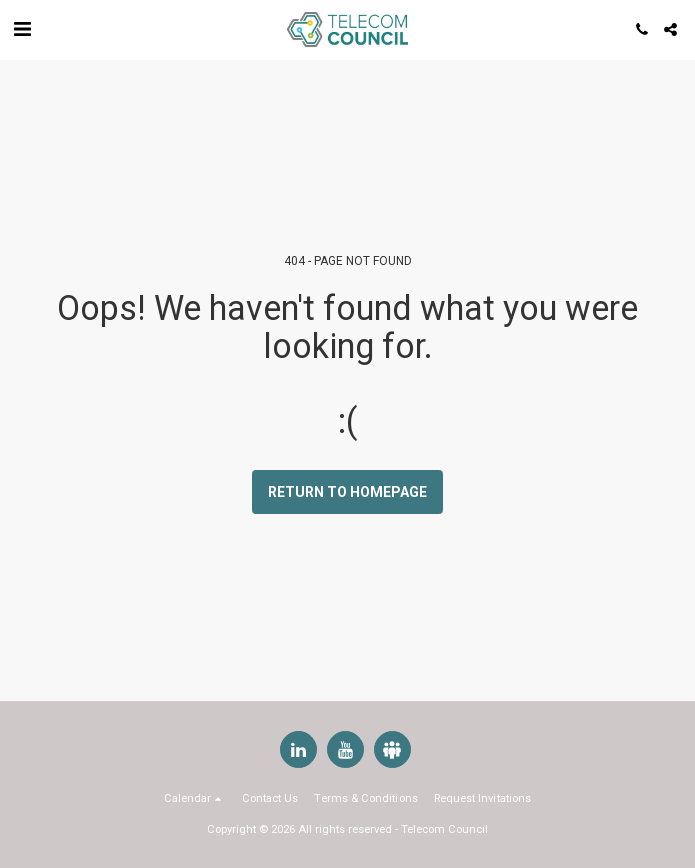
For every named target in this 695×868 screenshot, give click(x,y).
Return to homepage (347, 492)
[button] (22, 29)
